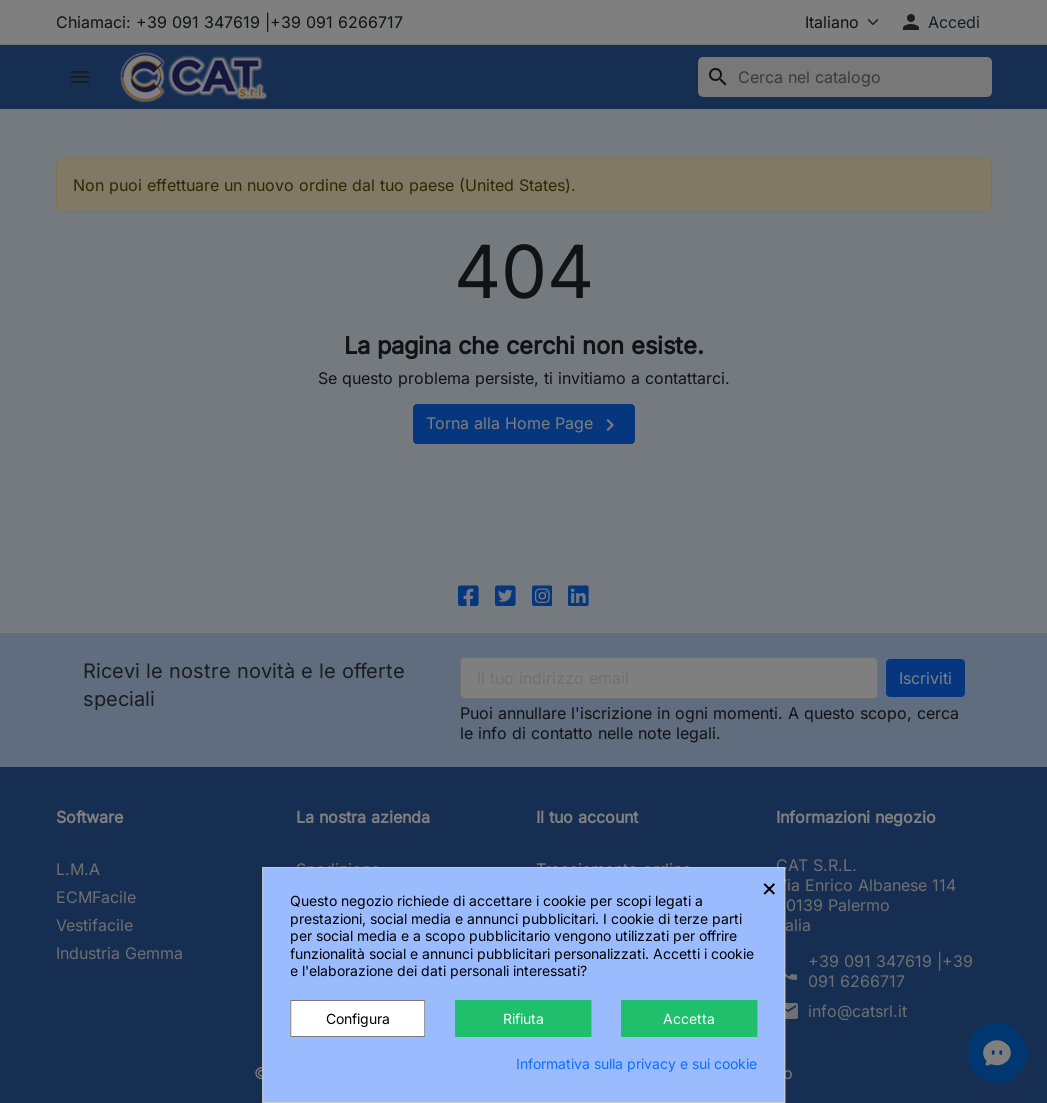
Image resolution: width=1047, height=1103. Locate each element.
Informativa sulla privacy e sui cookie (636, 1063)
